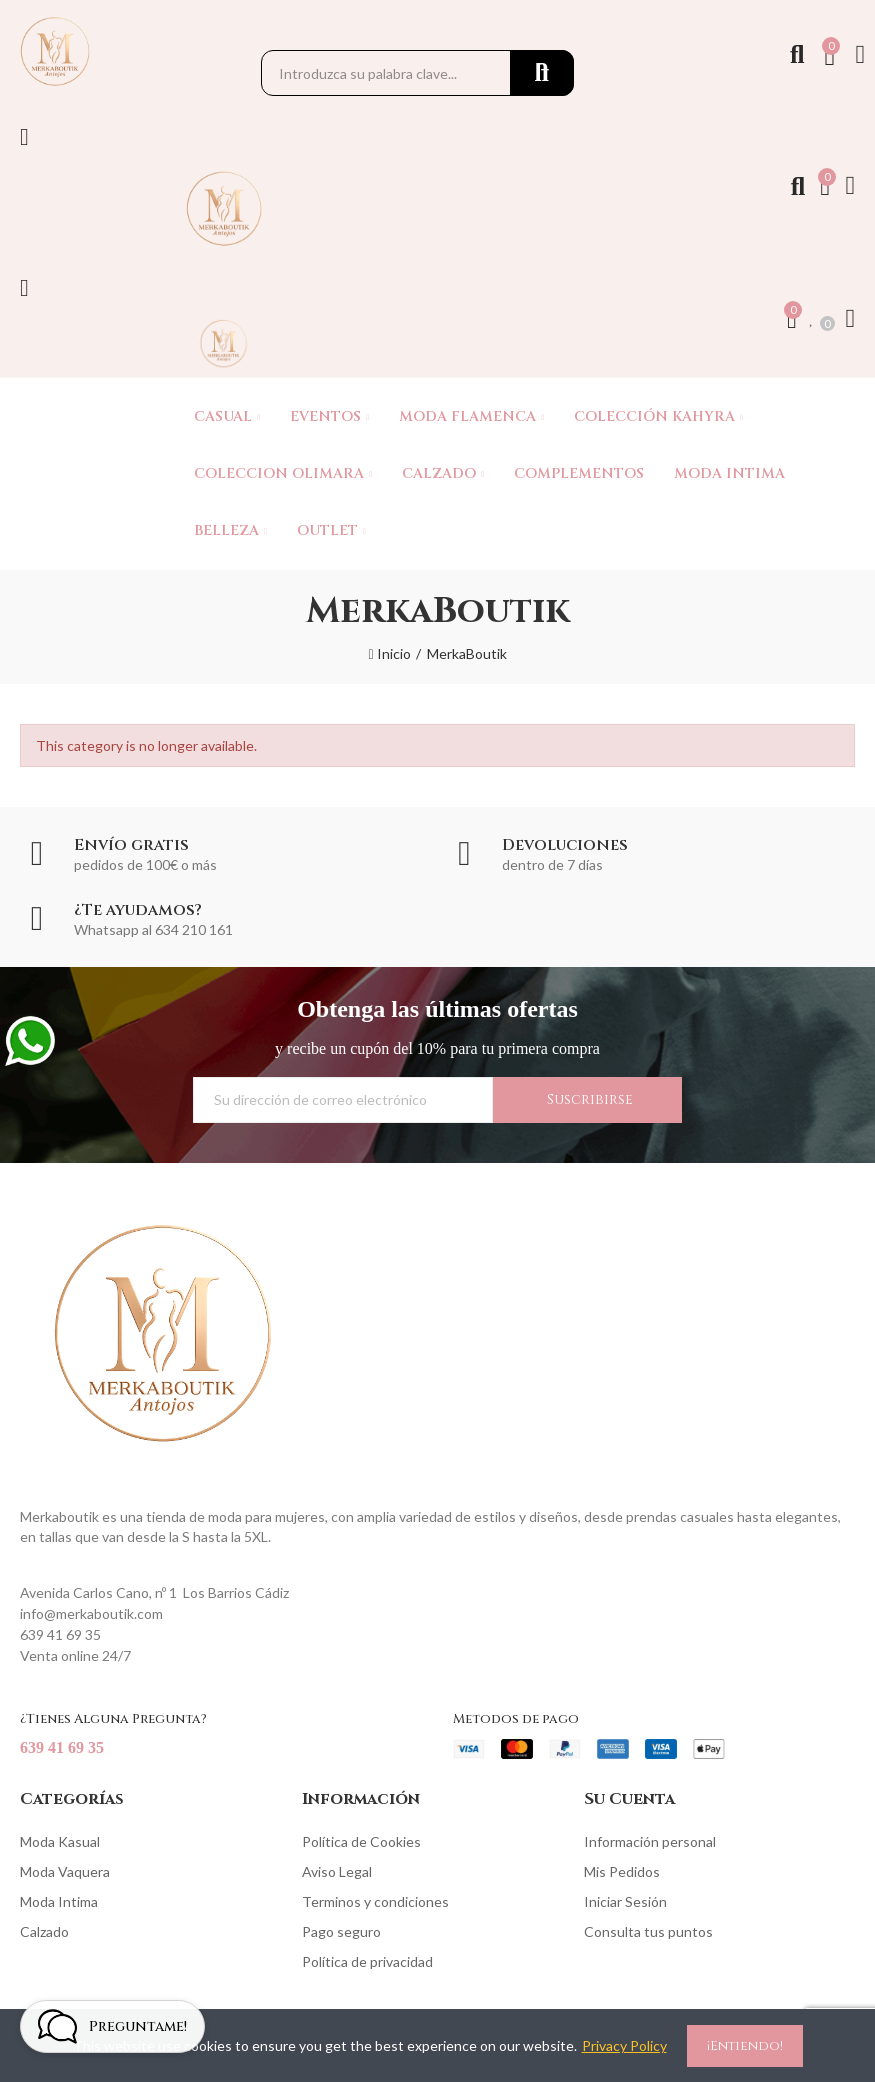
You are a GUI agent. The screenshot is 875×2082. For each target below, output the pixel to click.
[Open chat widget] (113, 2025)
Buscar (542, 73)
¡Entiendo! (745, 2046)
